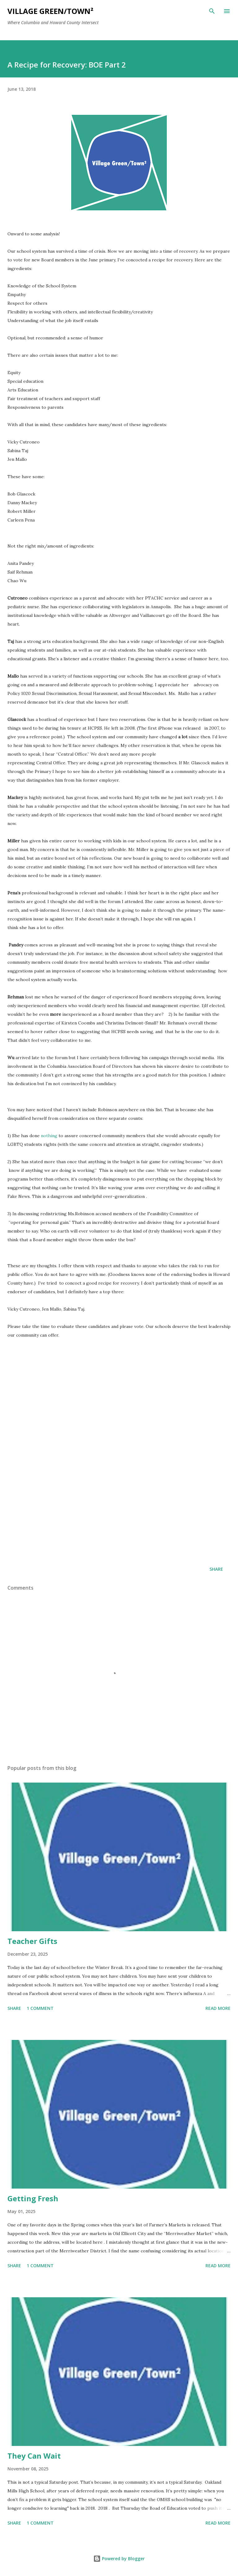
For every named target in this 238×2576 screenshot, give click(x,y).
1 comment (40, 2008)
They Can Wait (34, 2456)
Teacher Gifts (32, 1941)
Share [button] (216, 1569)
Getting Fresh (32, 2198)
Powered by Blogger (119, 2558)
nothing (49, 1135)
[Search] (212, 11)
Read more (218, 2008)
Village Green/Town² (50, 11)
